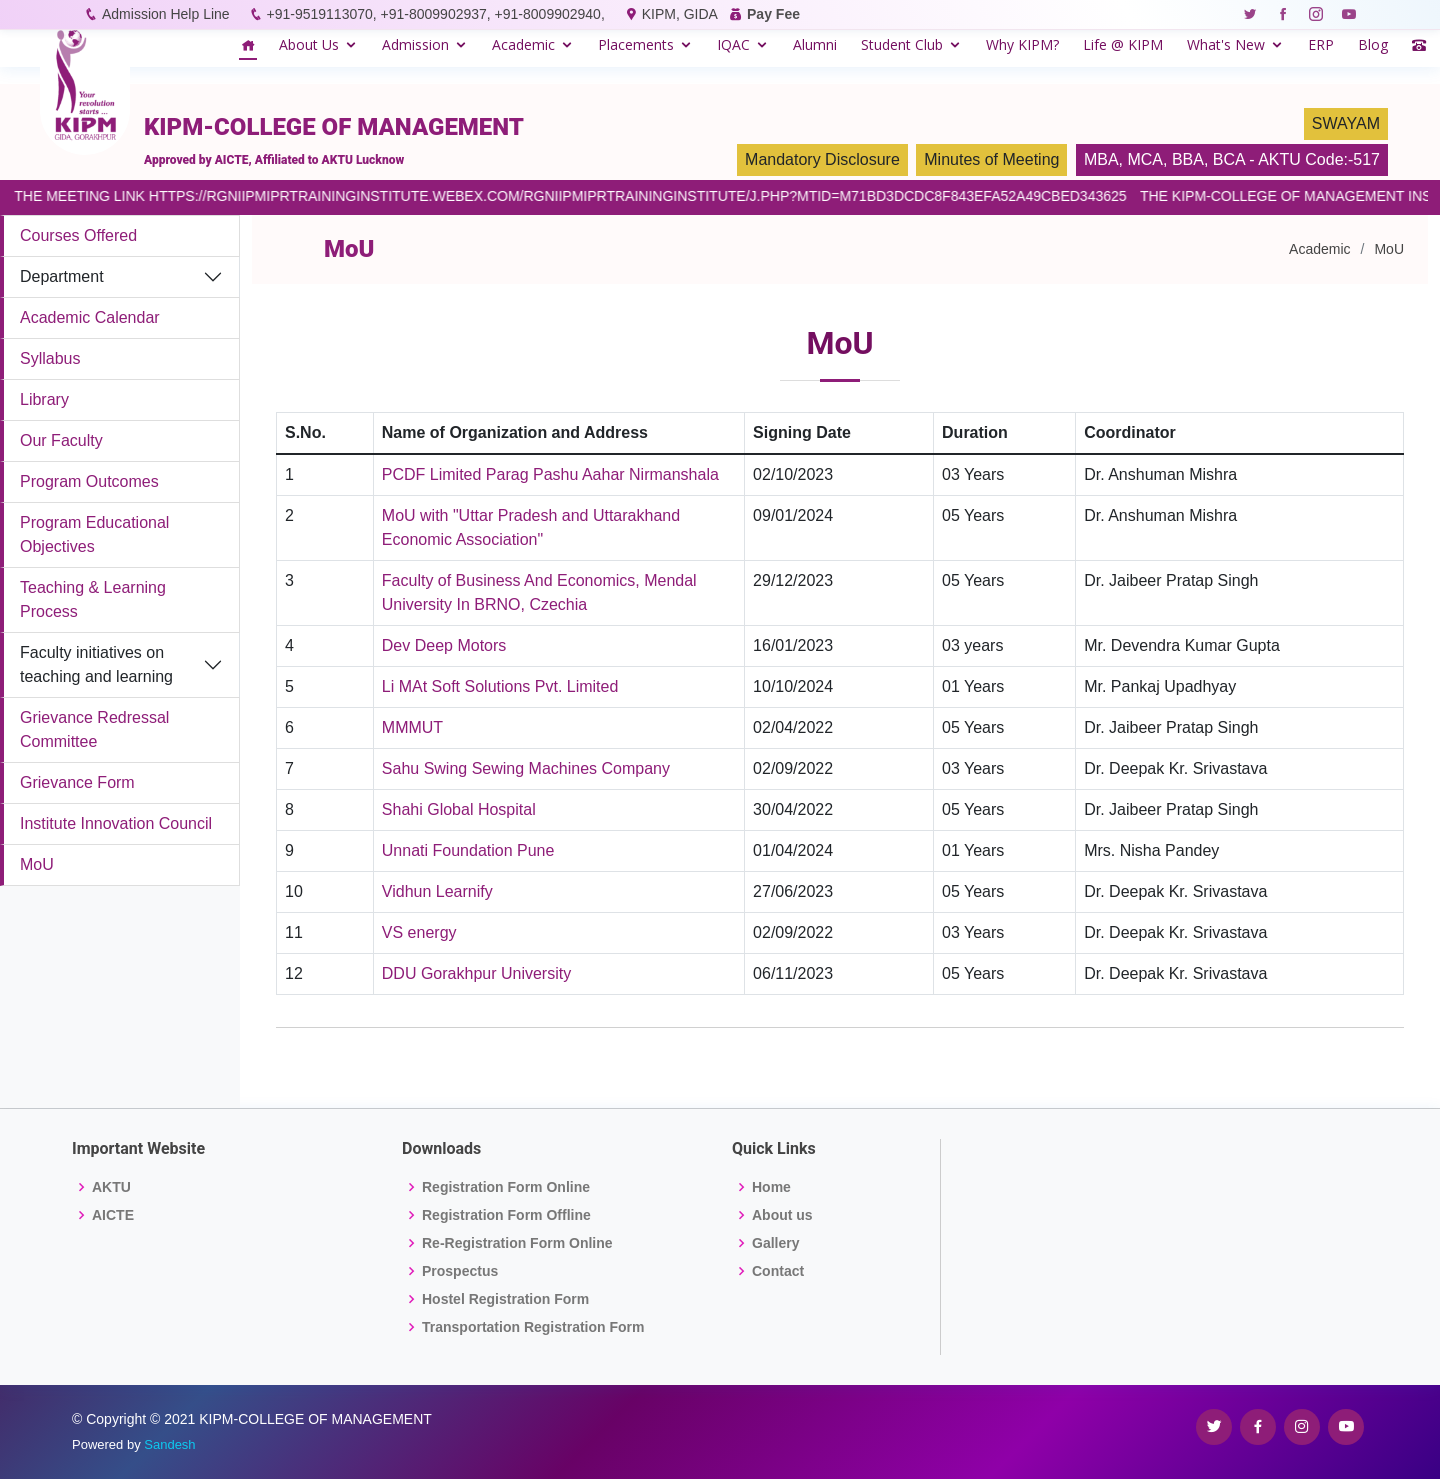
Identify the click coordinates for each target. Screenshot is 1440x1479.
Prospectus (460, 1271)
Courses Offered (78, 235)
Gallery (775, 1243)
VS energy (419, 932)
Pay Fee (773, 14)
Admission (415, 44)
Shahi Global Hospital (459, 809)
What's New (1226, 44)
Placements (636, 44)
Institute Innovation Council (116, 823)
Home (771, 1187)
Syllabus (50, 358)
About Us (309, 44)
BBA (1188, 159)
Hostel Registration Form (505, 1299)
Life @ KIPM (1123, 44)
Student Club (902, 44)
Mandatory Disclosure (822, 159)
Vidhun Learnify (437, 891)
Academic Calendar (90, 317)
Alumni (815, 44)
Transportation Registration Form (533, 1327)
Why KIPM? (1022, 44)
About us (782, 1215)
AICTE (113, 1215)
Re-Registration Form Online (517, 1243)
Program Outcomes (89, 481)
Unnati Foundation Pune (468, 850)
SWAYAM (1346, 123)
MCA (1145, 159)
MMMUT (412, 727)
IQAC (733, 44)
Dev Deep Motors (444, 645)
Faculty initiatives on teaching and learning (96, 664)
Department (62, 276)
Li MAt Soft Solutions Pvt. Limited (500, 686)
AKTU (111, 1187)
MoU (37, 864)
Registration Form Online (506, 1187)
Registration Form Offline (506, 1215)
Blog (1373, 44)
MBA (1101, 159)
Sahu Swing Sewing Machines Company (526, 768)
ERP (1321, 44)
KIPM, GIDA (679, 14)
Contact (778, 1271)
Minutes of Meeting (991, 159)
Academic (523, 44)
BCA (1229, 159)
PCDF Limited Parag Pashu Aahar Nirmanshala (550, 474)
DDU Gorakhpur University (476, 973)
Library (44, 399)
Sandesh (169, 1444)
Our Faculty (61, 440)
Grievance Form (77, 782)
